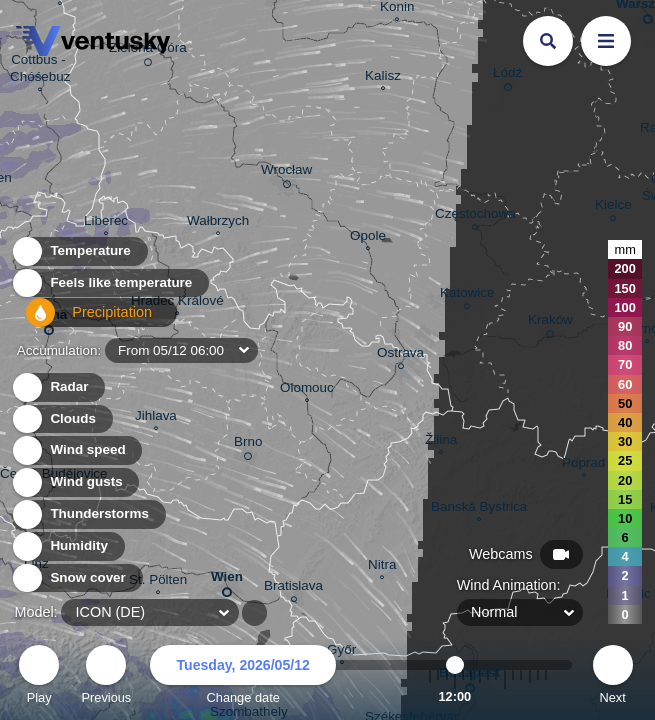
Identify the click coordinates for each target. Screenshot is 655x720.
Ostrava (400, 355)
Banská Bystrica (479, 509)
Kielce (613, 207)
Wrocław (286, 173)
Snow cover (76, 578)
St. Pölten (158, 582)
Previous (106, 677)
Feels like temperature (109, 288)
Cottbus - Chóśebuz (40, 70)
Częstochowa (475, 216)
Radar (58, 387)
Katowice (467, 295)
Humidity (67, 546)
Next (613, 677)
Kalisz (383, 78)
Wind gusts (75, 482)
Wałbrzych (218, 223)
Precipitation (79, 320)
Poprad (583, 465)
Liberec (106, 223)
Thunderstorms (88, 514)
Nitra (382, 567)
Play (39, 677)
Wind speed (76, 450)
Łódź (507, 76)
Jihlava (156, 418)
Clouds (61, 419)
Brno (248, 445)
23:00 (546, 696)
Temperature (79, 256)
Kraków (550, 323)
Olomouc (307, 390)
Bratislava (293, 588)
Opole (368, 238)
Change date (243, 677)
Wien (227, 580)
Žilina (441, 442)
